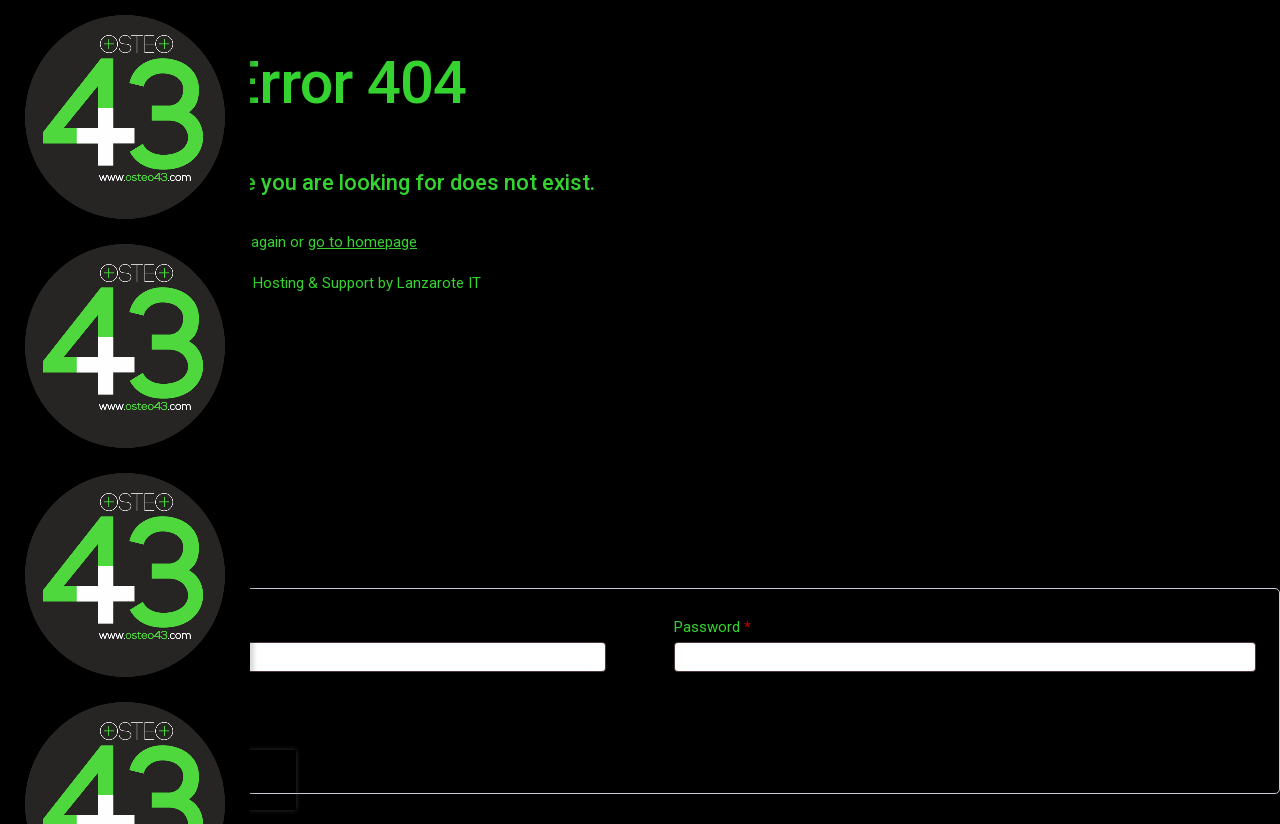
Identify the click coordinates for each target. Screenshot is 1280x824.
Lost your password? (91, 745)
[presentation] (168, 780)
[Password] (965, 657)
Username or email (91, 627)
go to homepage (362, 242)
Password (712, 627)
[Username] (315, 657)
